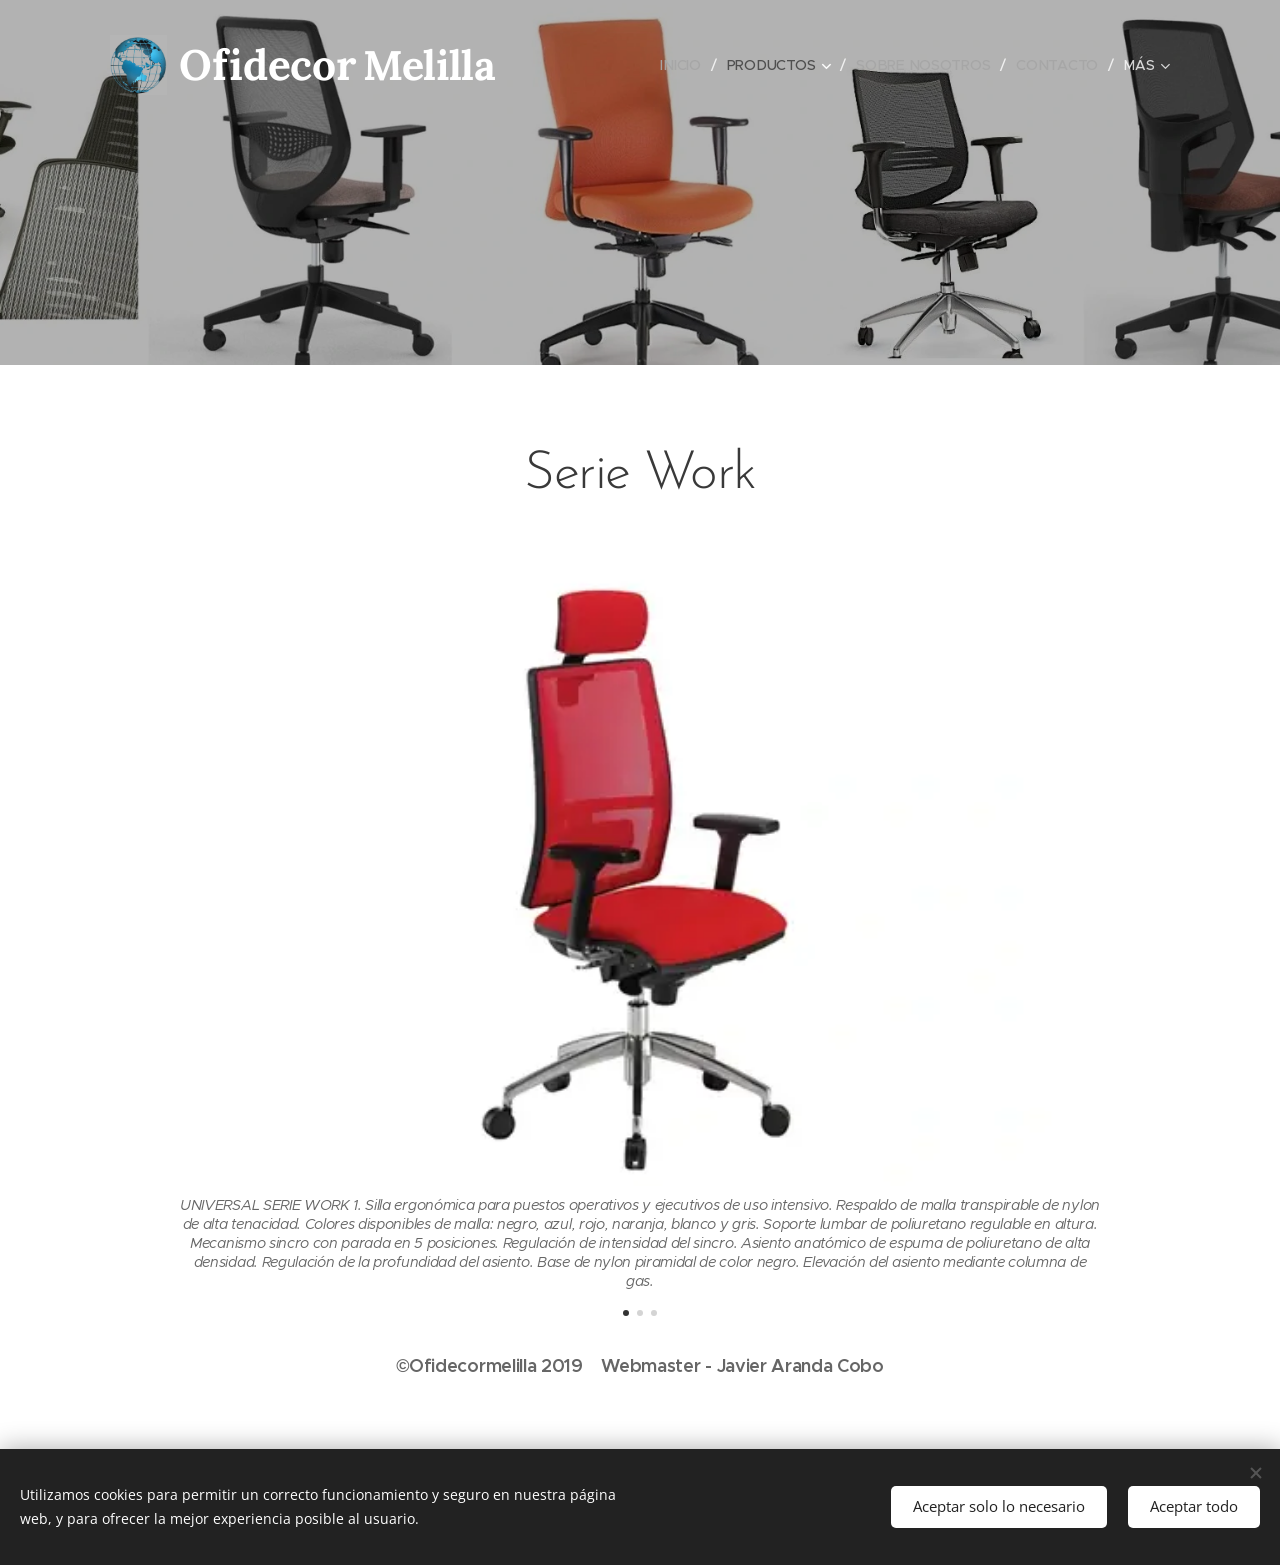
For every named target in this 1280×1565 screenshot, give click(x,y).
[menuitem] (683, 65)
